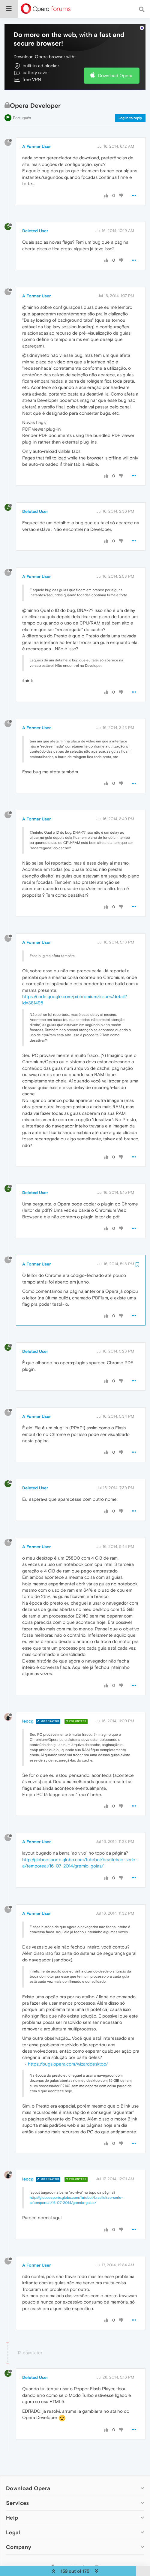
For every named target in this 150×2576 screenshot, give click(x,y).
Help (12, 2511)
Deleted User (35, 224)
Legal (13, 2526)
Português (22, 111)
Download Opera (115, 69)
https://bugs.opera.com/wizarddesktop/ (68, 2057)
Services (17, 2496)
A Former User (36, 140)
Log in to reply (130, 112)
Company (18, 2541)
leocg (27, 1714)
